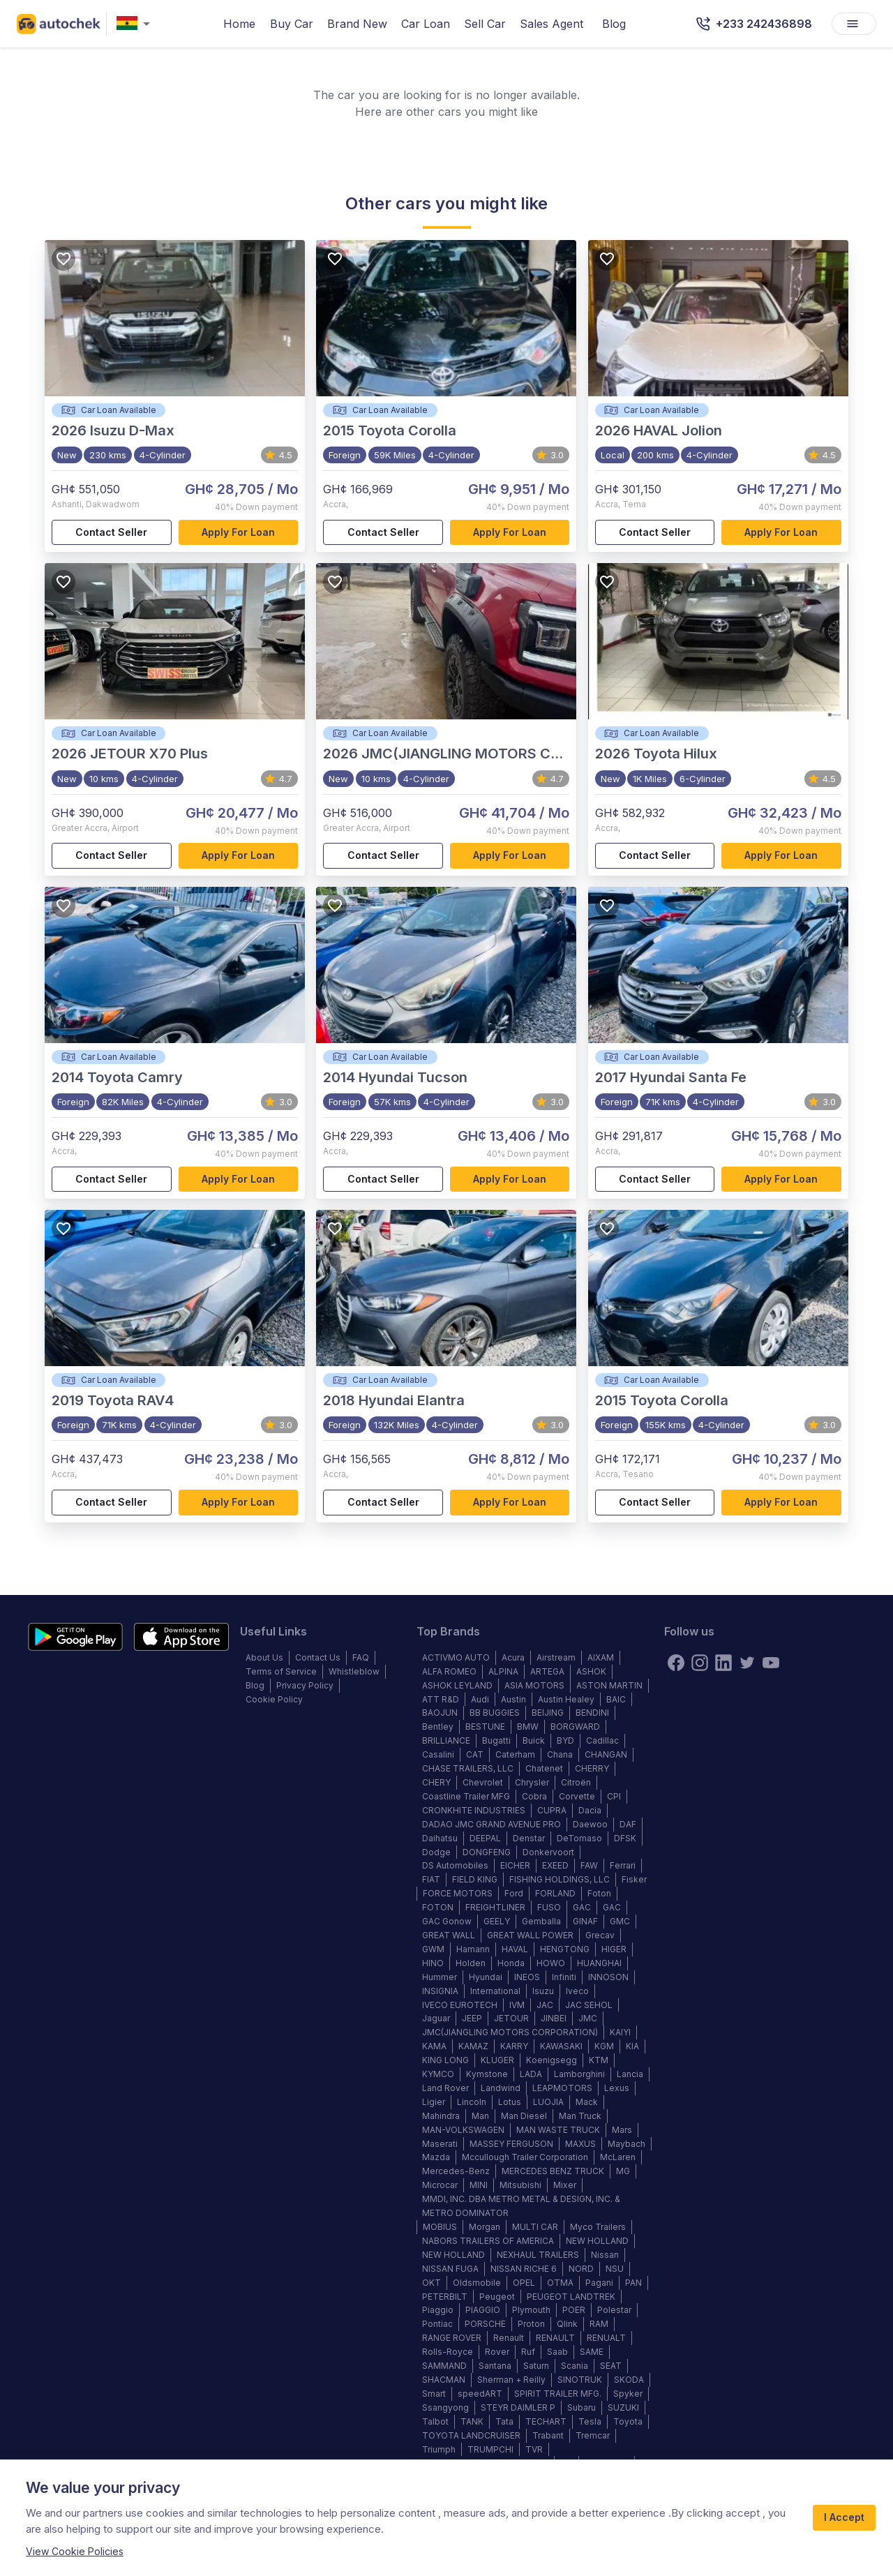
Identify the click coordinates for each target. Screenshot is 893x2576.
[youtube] (771, 1663)
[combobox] (136, 24)
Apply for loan (239, 533)
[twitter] (747, 1663)
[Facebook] (676, 1663)
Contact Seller (111, 533)
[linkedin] (723, 1663)
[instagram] (700, 1663)
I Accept (844, 2518)
